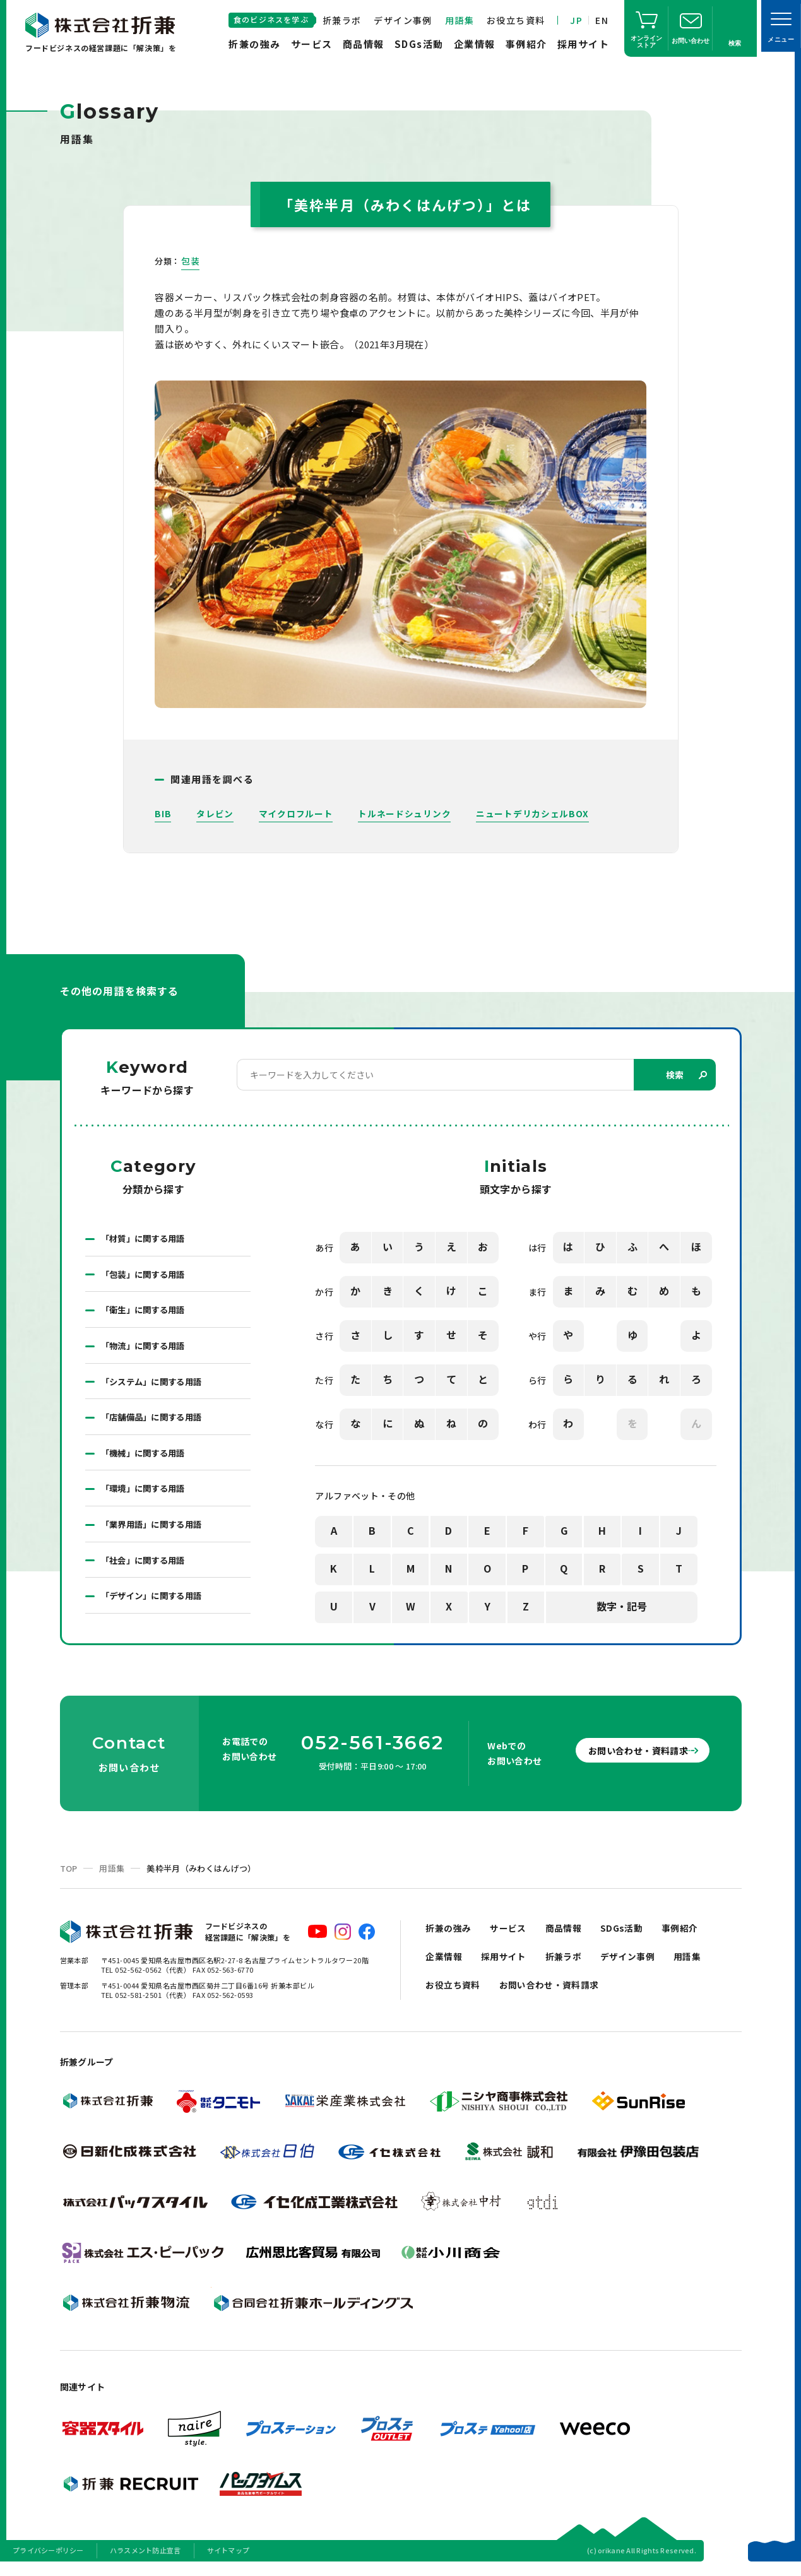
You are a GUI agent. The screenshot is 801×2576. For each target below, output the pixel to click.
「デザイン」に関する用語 (155, 1605)
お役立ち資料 (516, 20)
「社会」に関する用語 (146, 1569)
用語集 (459, 20)
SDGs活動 (419, 43)
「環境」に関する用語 (146, 1495)
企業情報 (474, 43)
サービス (312, 43)
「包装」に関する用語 (146, 1276)
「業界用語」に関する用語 (155, 1532)
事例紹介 (526, 43)
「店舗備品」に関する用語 (155, 1422)
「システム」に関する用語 (155, 1386)
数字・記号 (621, 1607)
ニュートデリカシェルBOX (533, 813)
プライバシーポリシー (48, 2560)
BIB (163, 813)
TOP (69, 1878)
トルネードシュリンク (405, 813)
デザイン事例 (403, 20)
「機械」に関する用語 (146, 1459)
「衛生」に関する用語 (146, 1312)
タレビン (215, 813)
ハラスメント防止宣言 (145, 2560)
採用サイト (583, 43)
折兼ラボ (342, 20)
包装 (190, 260)
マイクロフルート (296, 813)
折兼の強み (254, 43)
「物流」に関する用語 (146, 1349)
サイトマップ (228, 2560)
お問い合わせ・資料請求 (627, 1759)
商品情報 (363, 43)
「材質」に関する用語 (146, 1239)
